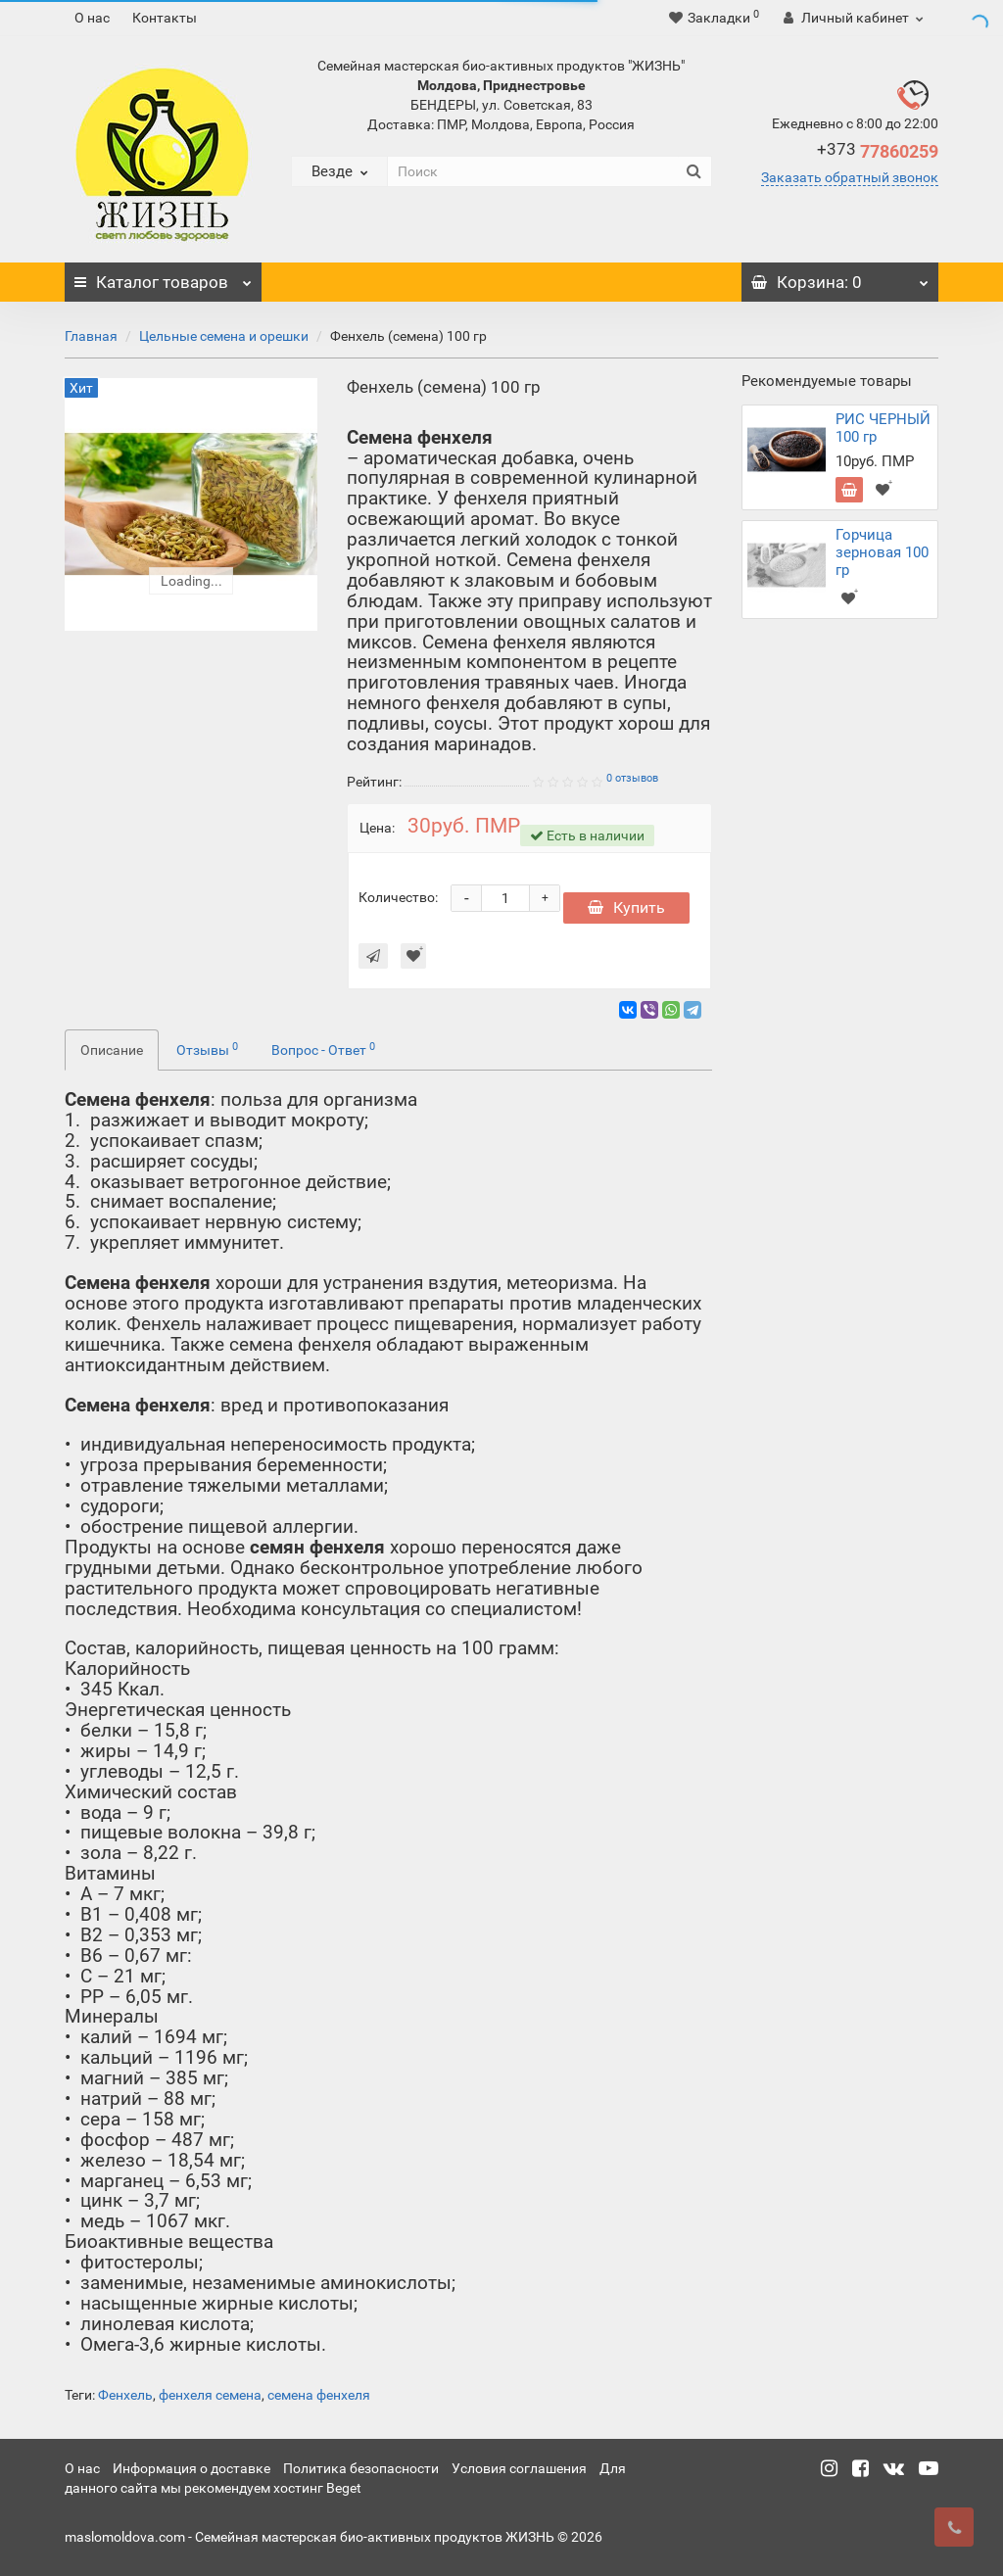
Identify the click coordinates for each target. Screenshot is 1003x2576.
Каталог (162, 277)
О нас (92, 17)
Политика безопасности (361, 2468)
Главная (91, 336)
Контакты (164, 17)
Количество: (398, 897)
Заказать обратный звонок (849, 177)
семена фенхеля (318, 2395)
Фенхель (125, 2395)
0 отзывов (632, 778)
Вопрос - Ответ (323, 1049)
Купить (626, 907)
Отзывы (207, 1049)
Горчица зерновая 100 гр (882, 552)
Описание (111, 1050)
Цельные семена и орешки (224, 336)
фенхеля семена (210, 2395)
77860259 (877, 151)
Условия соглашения (519, 2468)
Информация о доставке (191, 2468)
